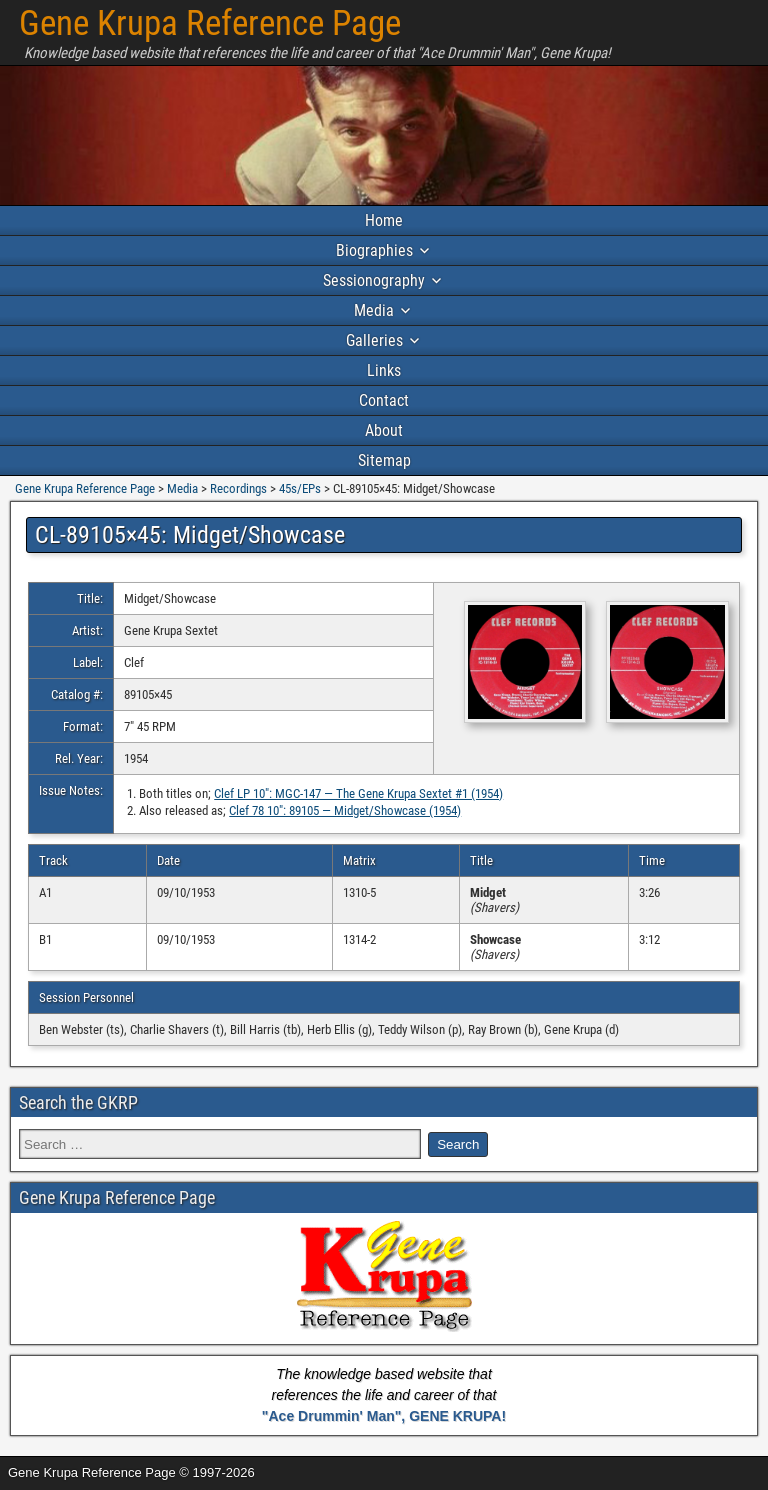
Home (384, 220)
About (384, 430)
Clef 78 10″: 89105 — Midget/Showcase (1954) (345, 810)
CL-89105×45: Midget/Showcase (190, 535)
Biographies (374, 250)
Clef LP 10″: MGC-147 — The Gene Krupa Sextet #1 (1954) (358, 793)
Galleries (374, 340)
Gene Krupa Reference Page (210, 23)
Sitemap (384, 460)
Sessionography (374, 280)
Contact (384, 400)
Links (384, 370)
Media (374, 310)
